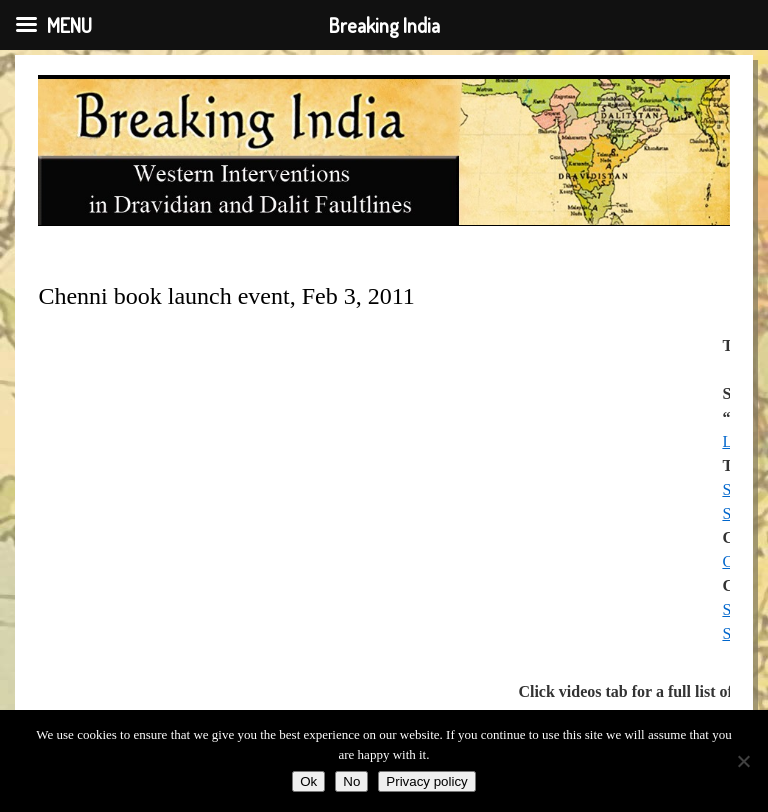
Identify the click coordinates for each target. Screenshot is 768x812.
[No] (743, 761)
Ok (308, 781)
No (351, 781)
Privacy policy (426, 781)
